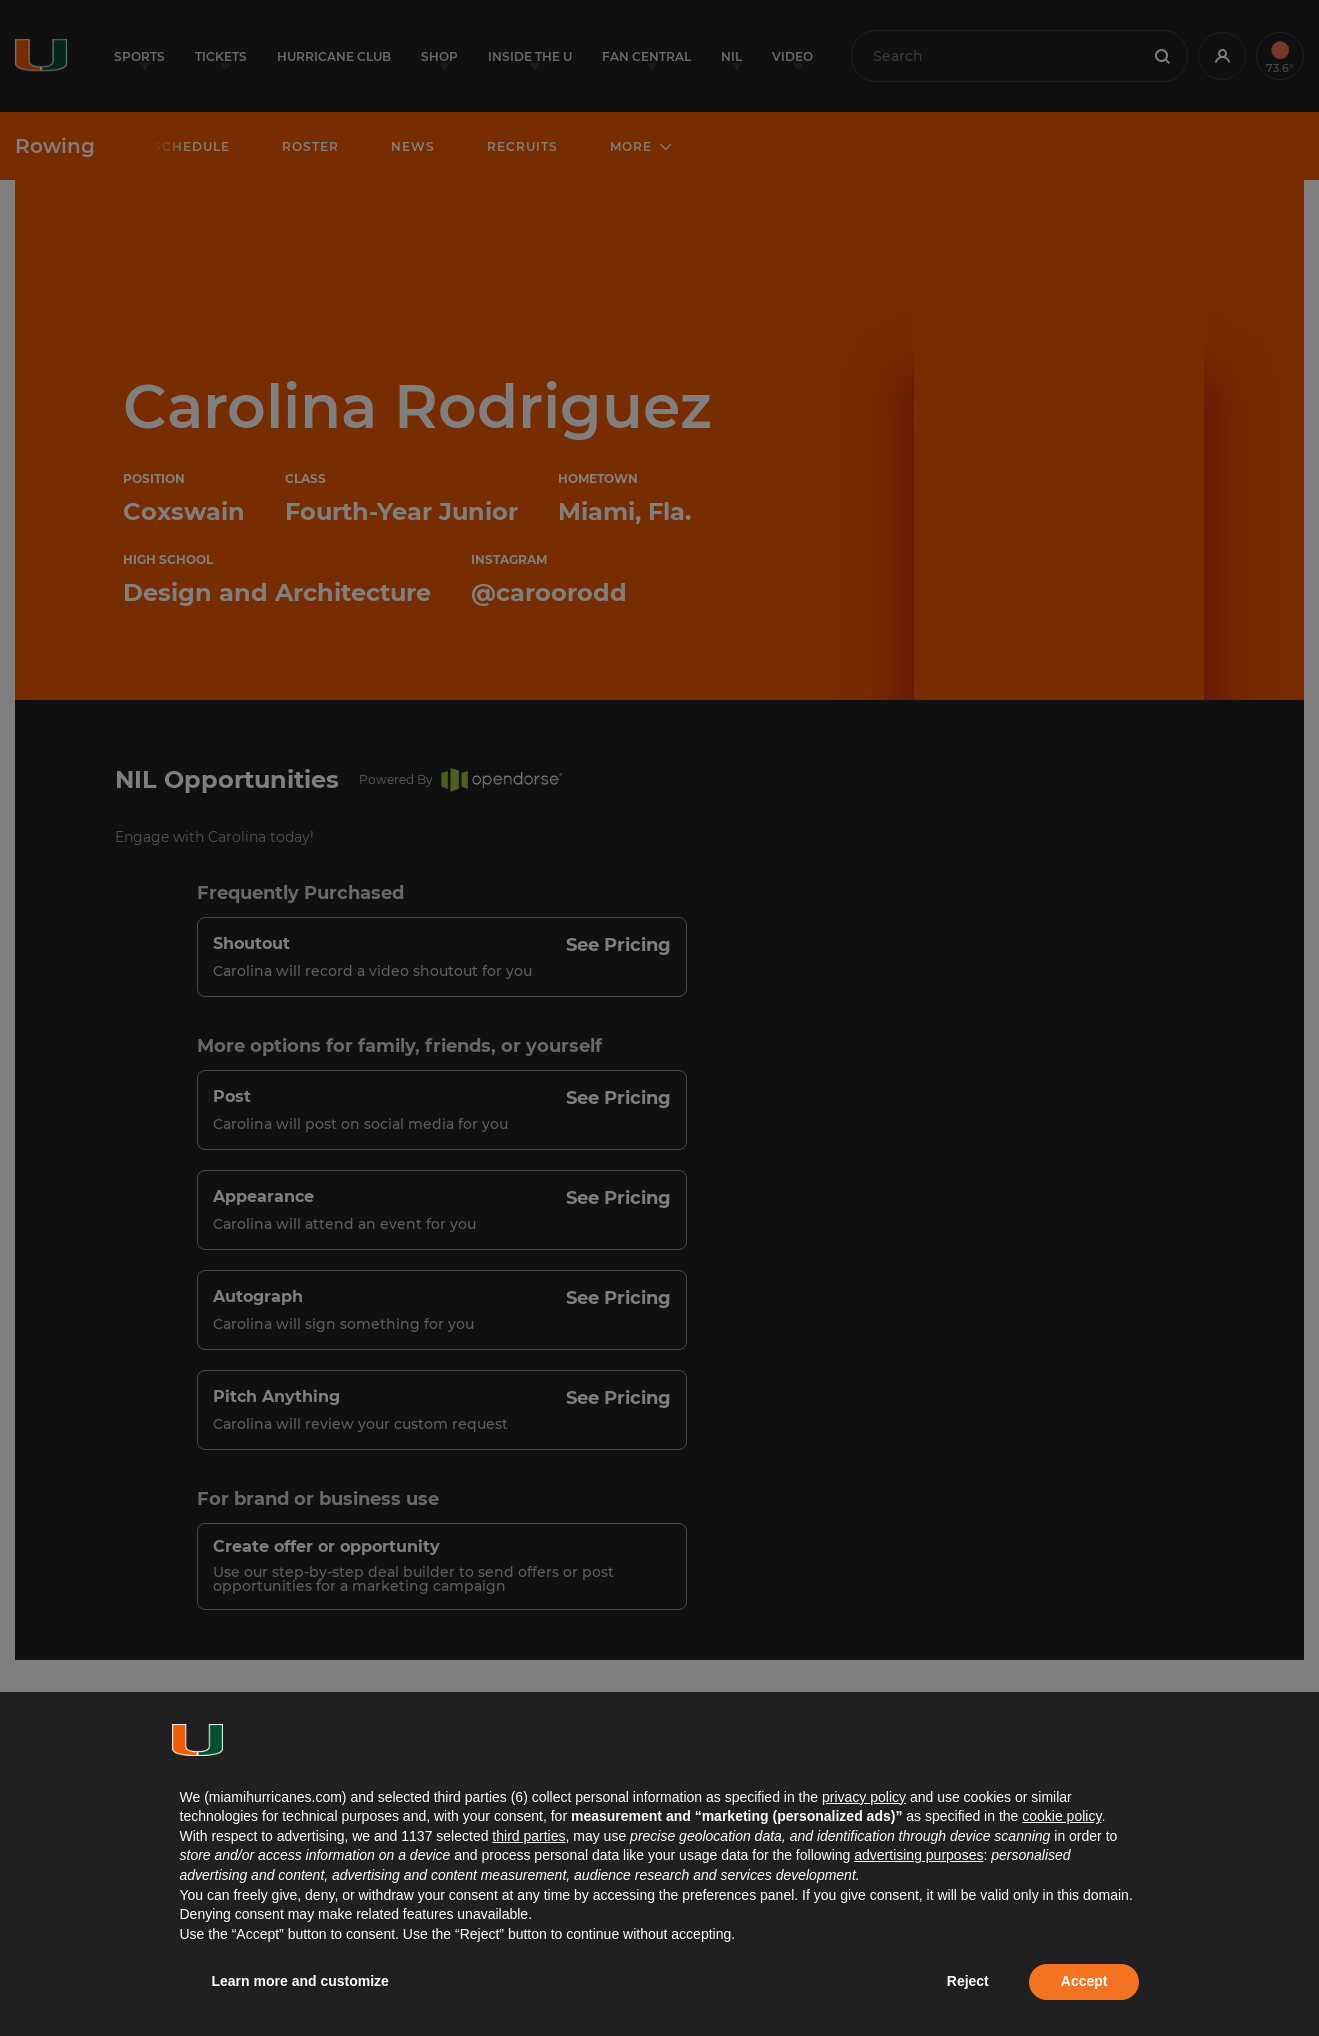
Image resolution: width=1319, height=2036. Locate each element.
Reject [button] (968, 1981)
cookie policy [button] (1061, 1816)
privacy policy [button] (864, 1797)
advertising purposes (918, 1855)
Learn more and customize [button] (300, 1981)
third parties (528, 1836)
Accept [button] (1084, 1981)
